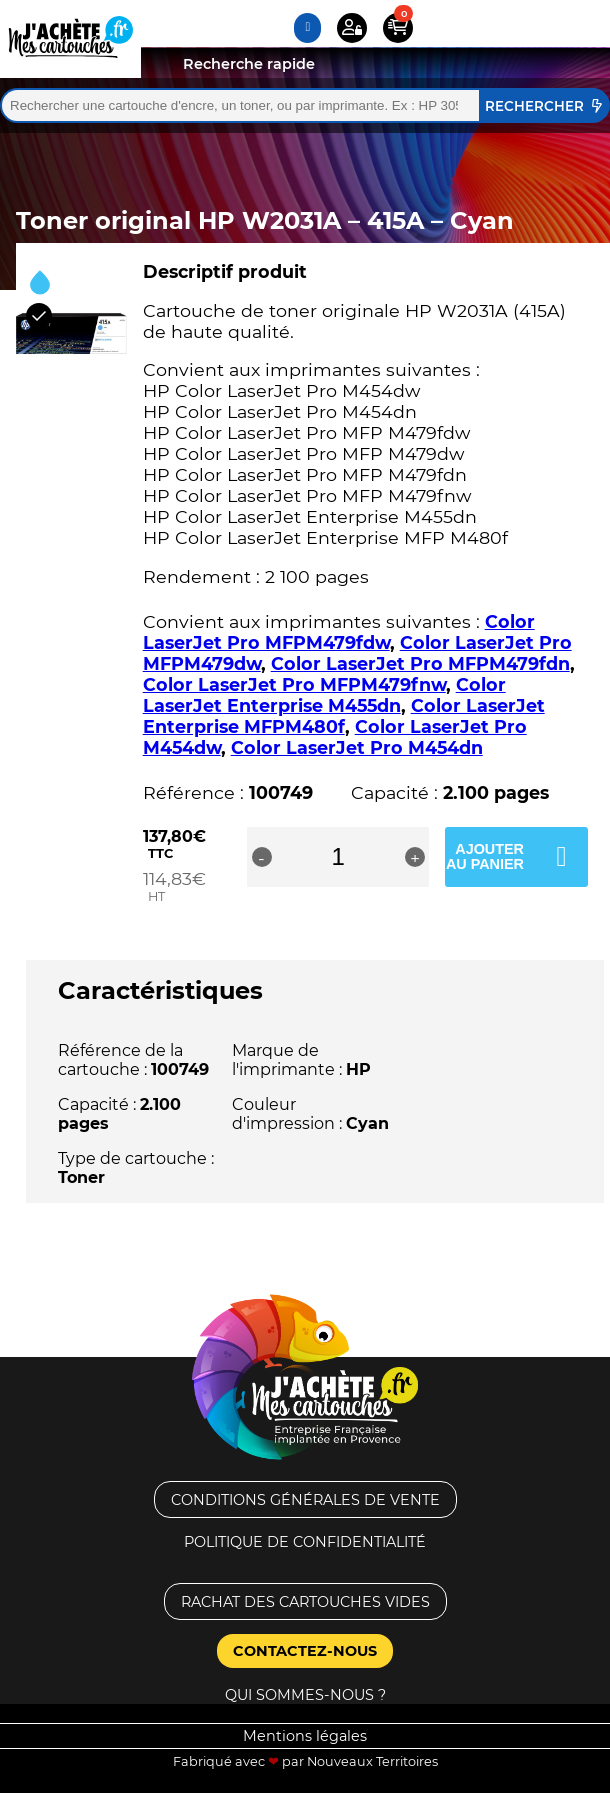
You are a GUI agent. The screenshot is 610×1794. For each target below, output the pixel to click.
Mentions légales (305, 1736)
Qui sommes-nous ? (305, 1695)
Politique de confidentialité (305, 1542)
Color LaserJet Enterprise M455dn (324, 695)
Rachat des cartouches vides (305, 1602)
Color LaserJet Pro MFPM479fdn (420, 663)
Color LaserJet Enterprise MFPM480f (344, 716)
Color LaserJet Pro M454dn (357, 747)
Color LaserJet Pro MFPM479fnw (294, 684)
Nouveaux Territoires (372, 1761)
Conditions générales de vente (305, 1500)
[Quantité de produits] (338, 857)
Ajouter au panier (485, 856)
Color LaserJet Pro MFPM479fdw (339, 632)
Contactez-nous (305, 1651)
